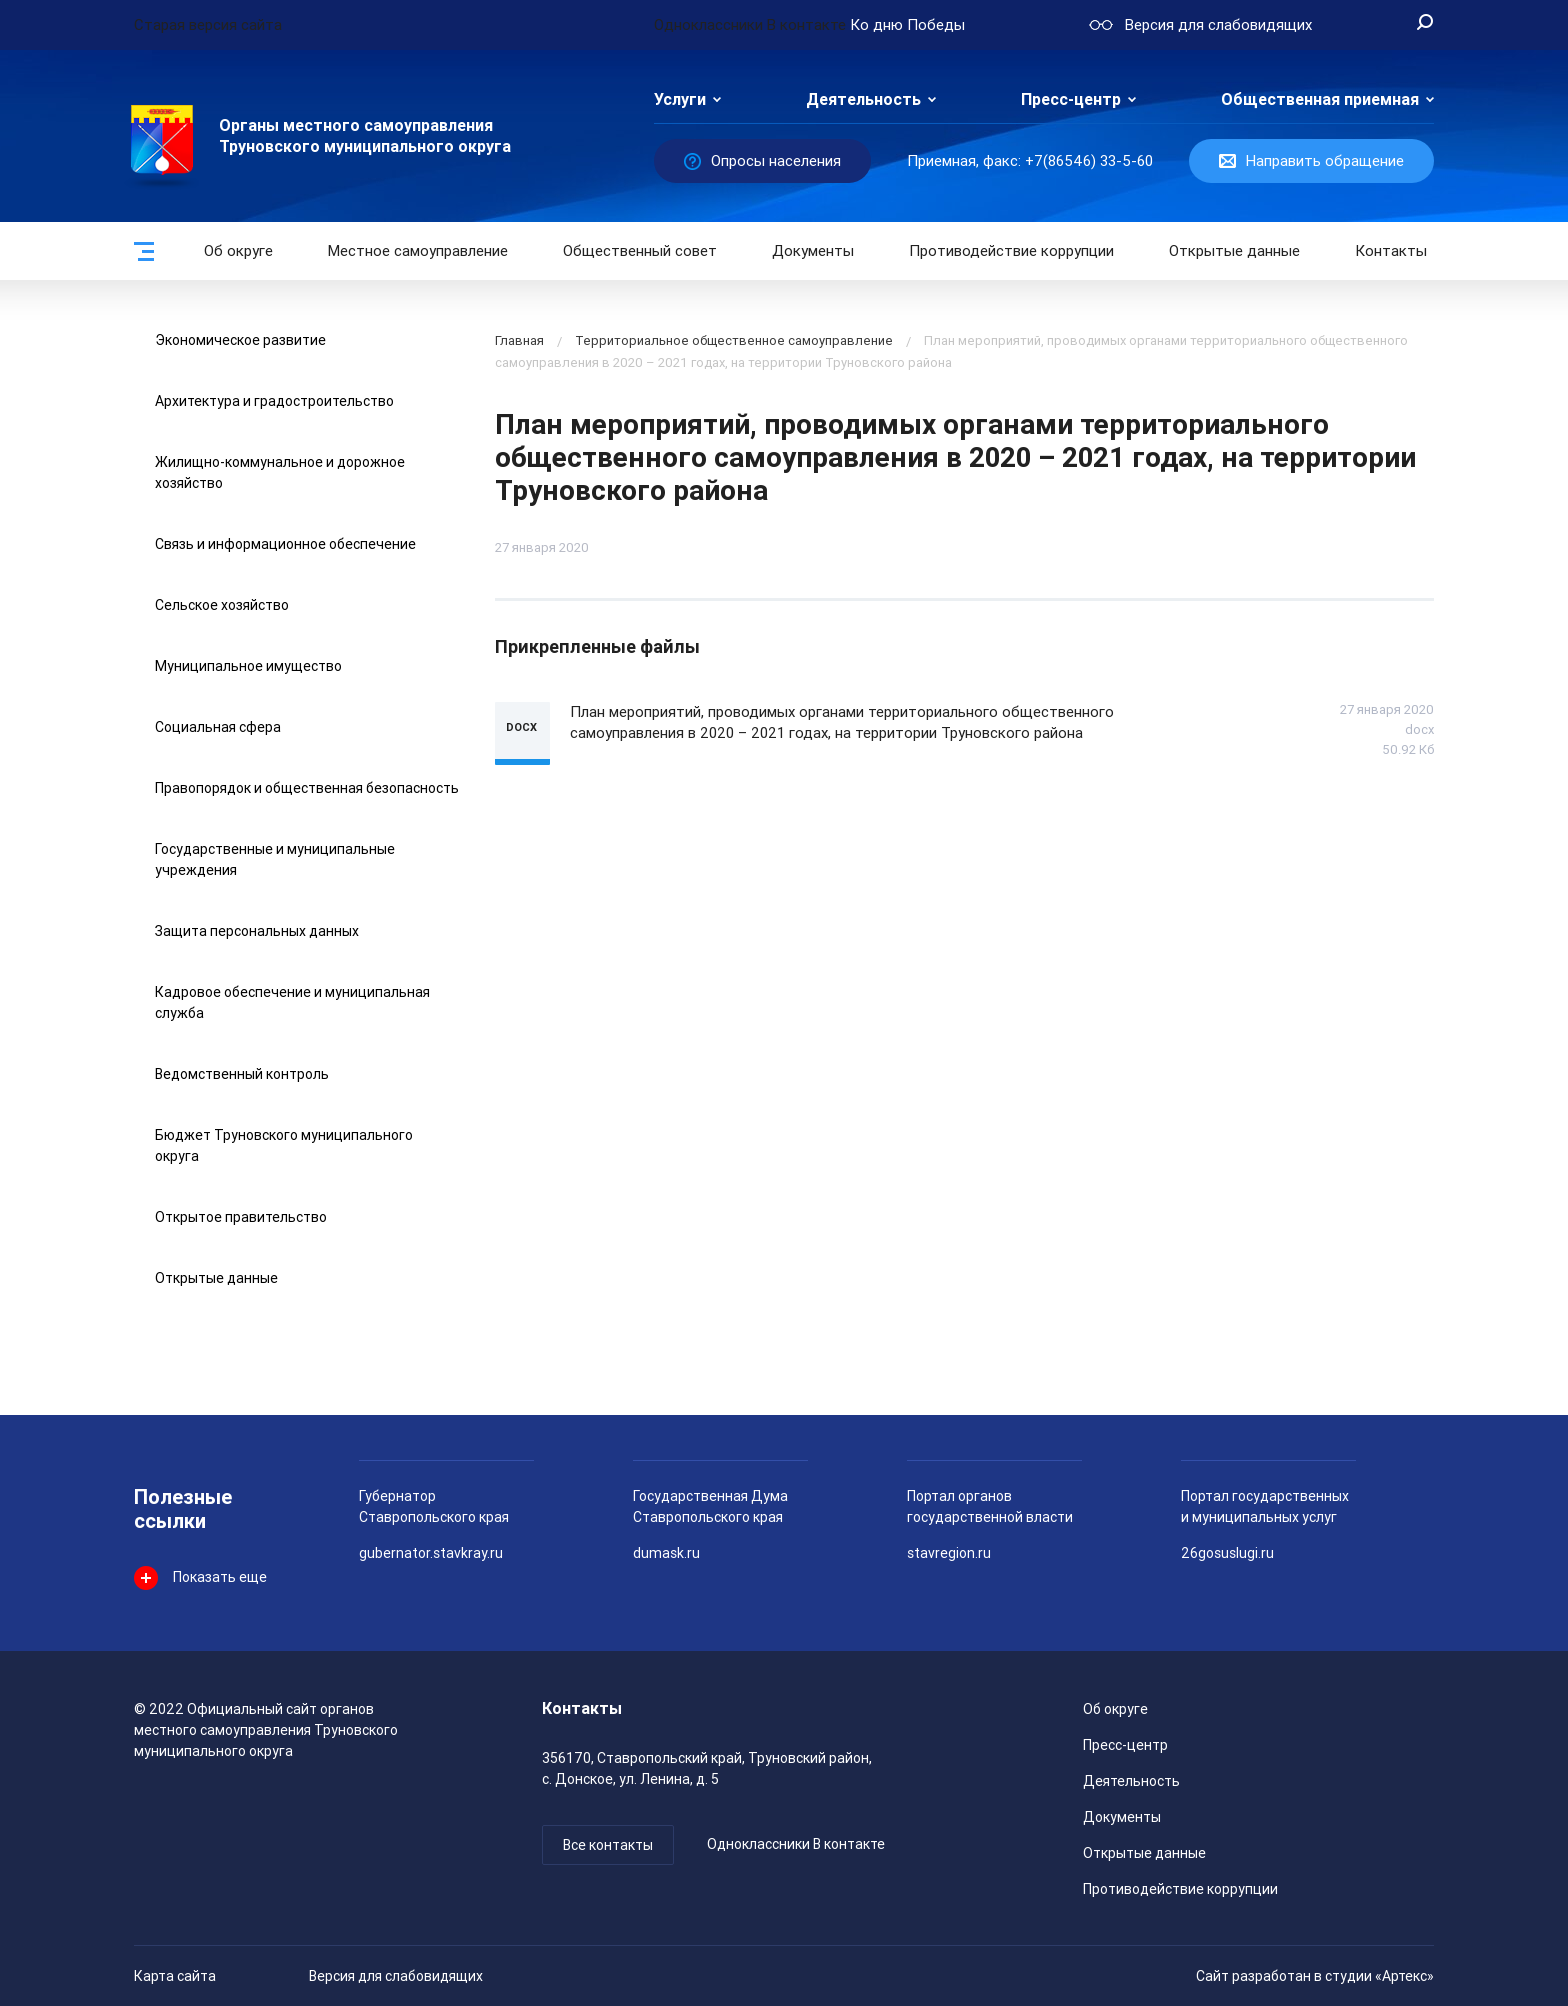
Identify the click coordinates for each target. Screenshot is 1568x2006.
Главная (519, 340)
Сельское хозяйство (222, 605)
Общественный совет (640, 251)
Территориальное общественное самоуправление (734, 340)
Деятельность (863, 99)
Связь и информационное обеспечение (285, 544)
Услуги (680, 99)
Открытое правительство (241, 1217)
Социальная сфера (218, 727)
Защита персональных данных (257, 931)
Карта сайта (175, 1976)
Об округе (238, 251)
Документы (813, 251)
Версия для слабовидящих (396, 1976)
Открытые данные (216, 1278)
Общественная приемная (1320, 99)
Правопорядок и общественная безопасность (307, 788)
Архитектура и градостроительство (274, 401)
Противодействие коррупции (1011, 251)
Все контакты (608, 1845)
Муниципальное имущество (248, 666)
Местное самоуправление (418, 251)
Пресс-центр (1071, 99)
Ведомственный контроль (242, 1074)
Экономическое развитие (240, 340)
